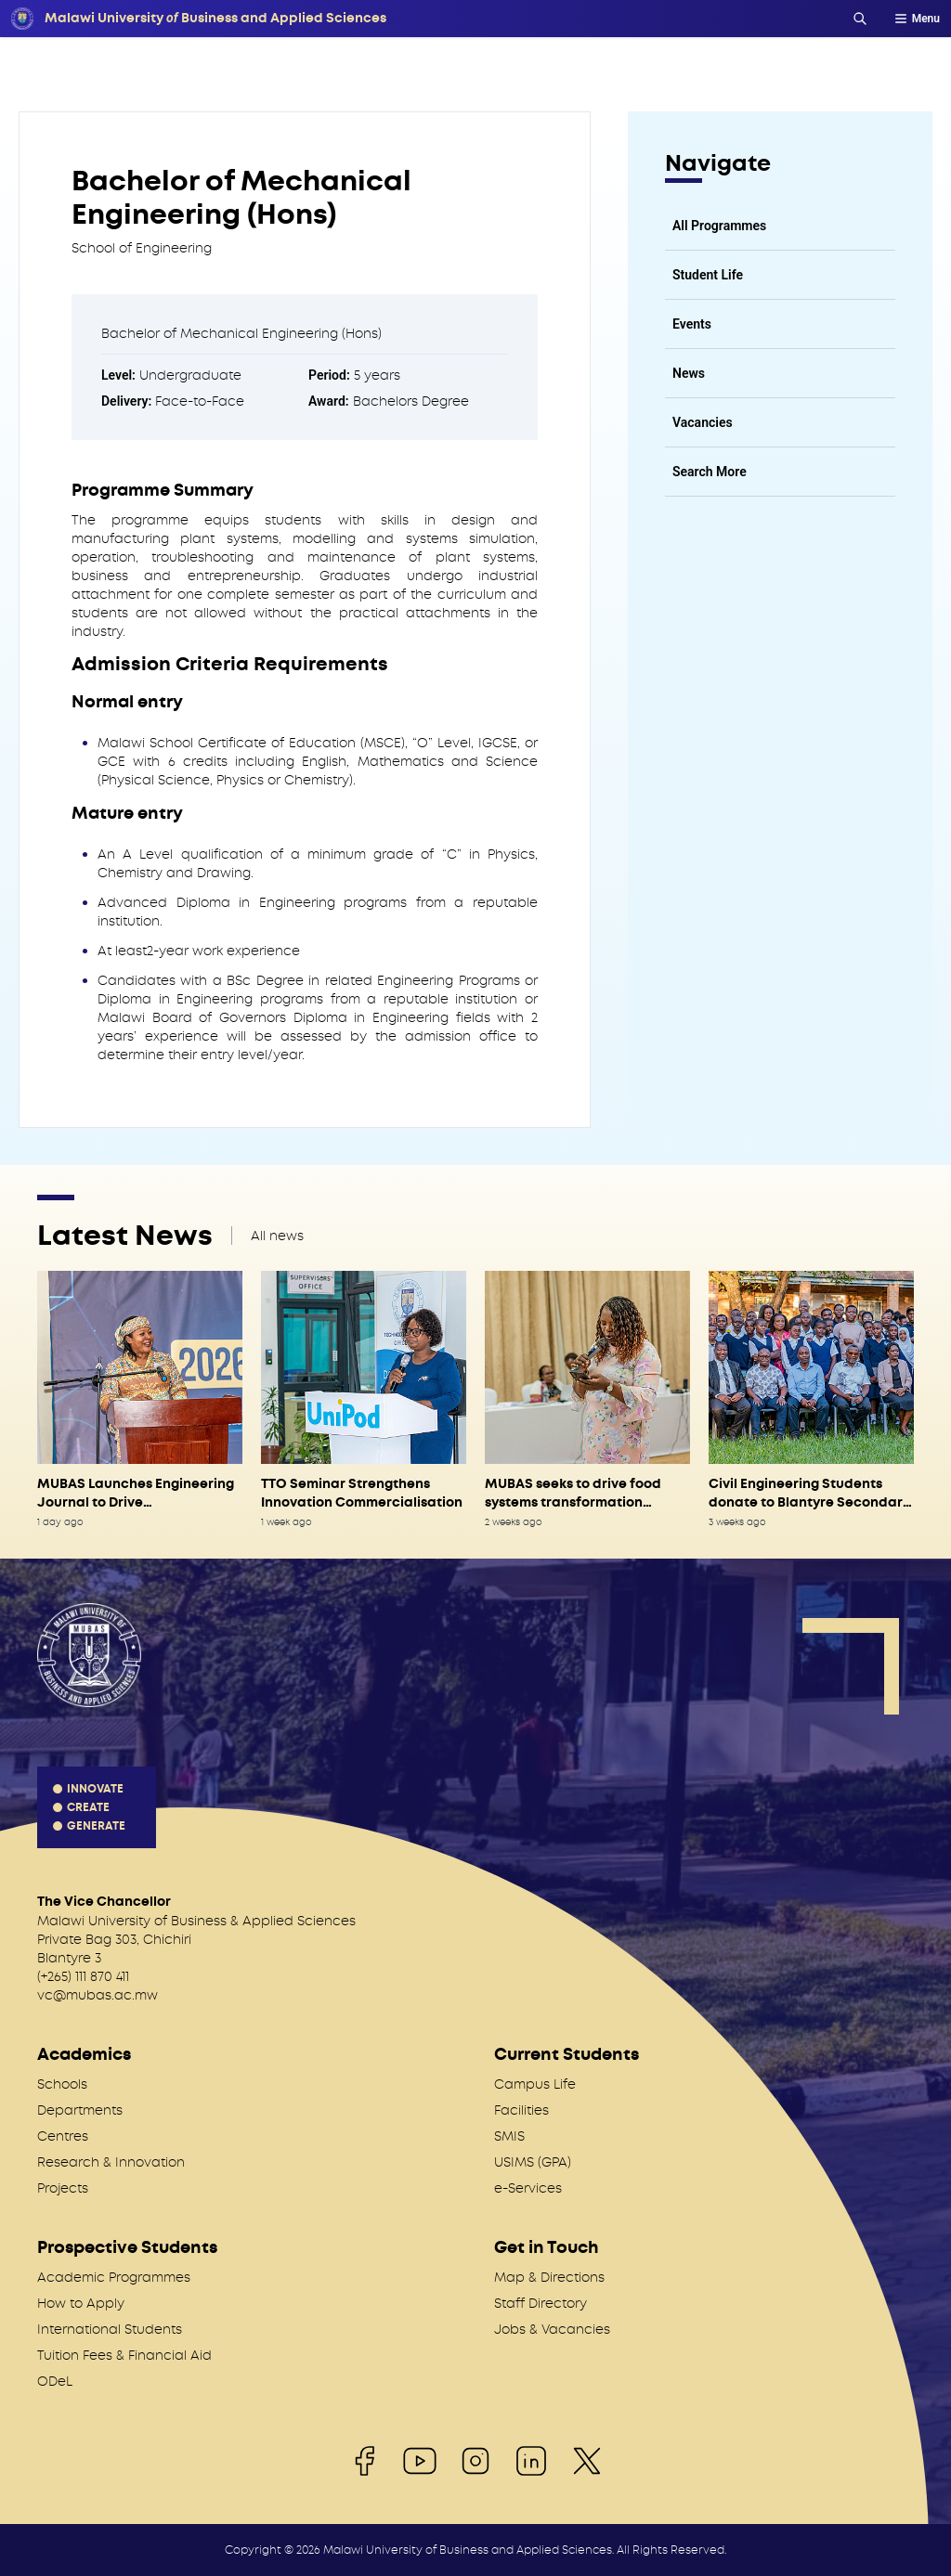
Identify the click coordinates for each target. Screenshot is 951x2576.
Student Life (707, 274)
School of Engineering (142, 247)
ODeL (54, 2381)
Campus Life (535, 2084)
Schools (62, 2084)
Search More (709, 471)
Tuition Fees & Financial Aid (124, 2355)
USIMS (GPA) (532, 2162)
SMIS (509, 2136)
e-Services (528, 2188)
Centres (62, 2136)
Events (691, 324)
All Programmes (719, 225)
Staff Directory (540, 2303)
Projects (62, 2188)
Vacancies (702, 422)
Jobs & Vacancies (552, 2329)
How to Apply (80, 2303)
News (688, 373)
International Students (109, 2329)
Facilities (521, 2110)
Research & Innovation (111, 2162)
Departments (80, 2110)
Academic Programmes (113, 2277)
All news (277, 1235)
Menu (916, 18)
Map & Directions (549, 2277)
